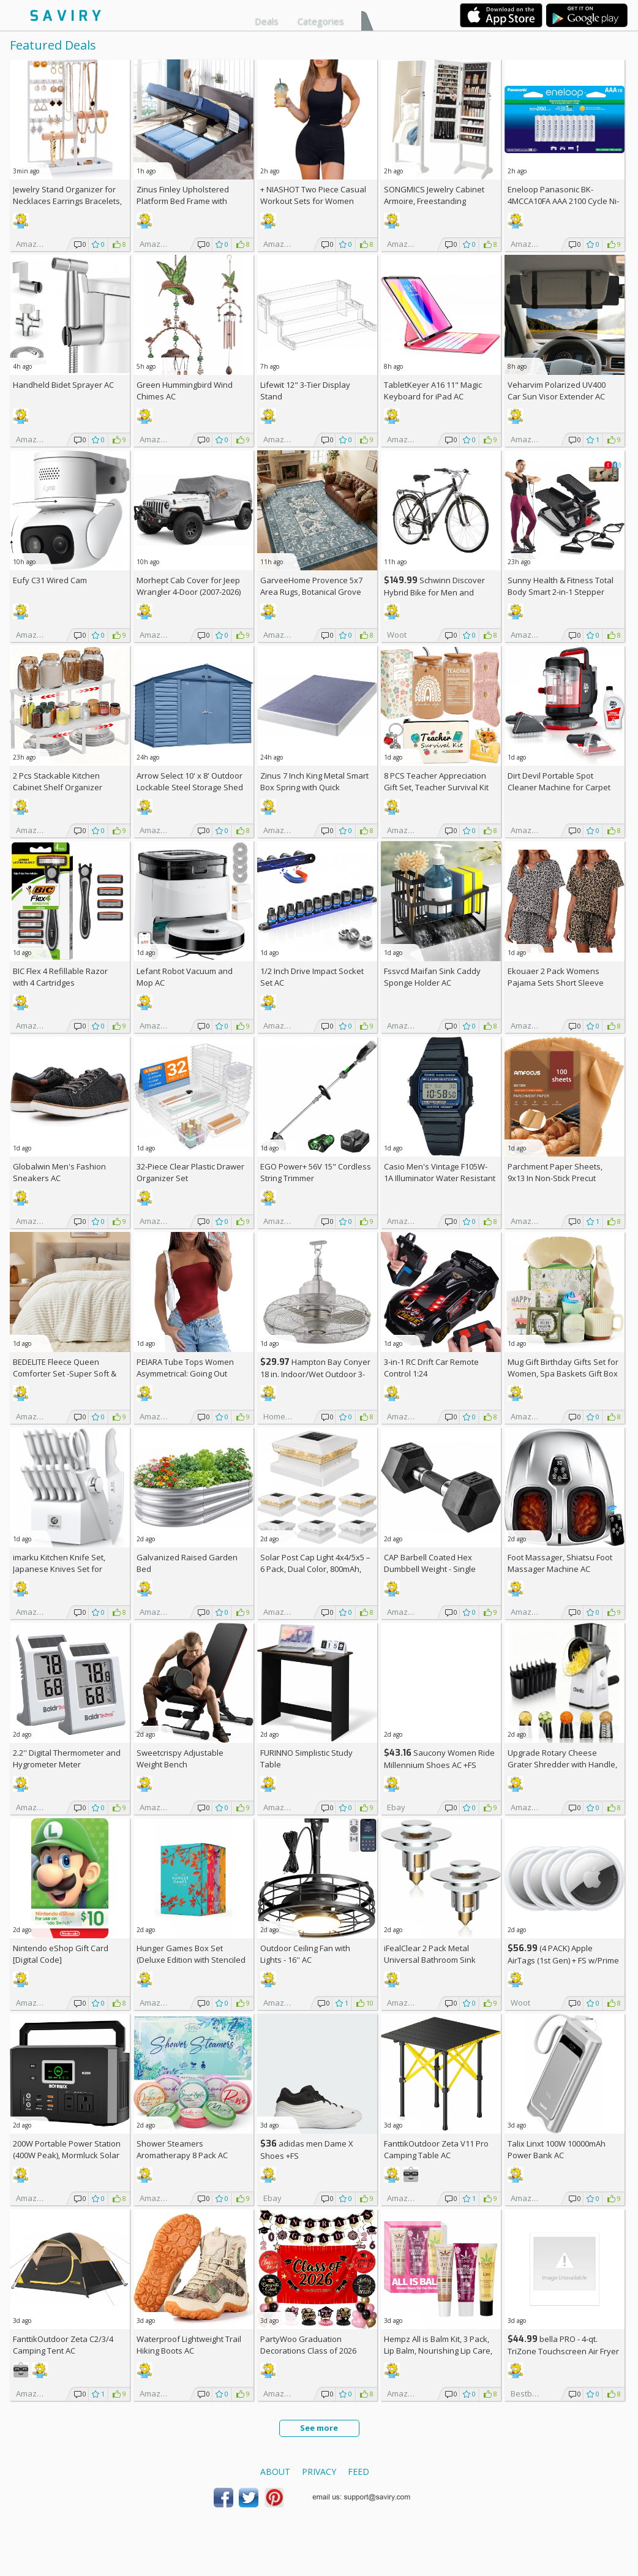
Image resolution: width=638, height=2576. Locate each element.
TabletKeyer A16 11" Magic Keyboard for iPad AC (433, 390)
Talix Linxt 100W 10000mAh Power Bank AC (557, 2149)
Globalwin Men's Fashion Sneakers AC (59, 1172)
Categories (321, 21)
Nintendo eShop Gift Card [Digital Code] (60, 1954)
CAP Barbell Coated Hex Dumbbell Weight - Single (430, 1563)
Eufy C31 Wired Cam (50, 580)
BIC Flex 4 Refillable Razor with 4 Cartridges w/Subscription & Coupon (60, 982)
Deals (267, 21)
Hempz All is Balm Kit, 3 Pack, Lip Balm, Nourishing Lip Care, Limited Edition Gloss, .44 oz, (438, 2350)
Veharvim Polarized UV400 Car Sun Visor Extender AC (557, 390)
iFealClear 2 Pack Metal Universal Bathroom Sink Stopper (430, 1960)
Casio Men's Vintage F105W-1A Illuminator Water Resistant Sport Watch (439, 1178)
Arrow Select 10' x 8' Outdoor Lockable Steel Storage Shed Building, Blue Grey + (190, 787)
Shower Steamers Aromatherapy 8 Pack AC (182, 2149)
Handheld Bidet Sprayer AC (63, 384)
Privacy (319, 2471)
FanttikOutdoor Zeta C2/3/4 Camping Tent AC (63, 2344)
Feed (358, 2471)
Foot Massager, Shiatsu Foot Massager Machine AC (560, 1563)
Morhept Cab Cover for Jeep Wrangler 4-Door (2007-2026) (189, 586)
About (275, 2471)
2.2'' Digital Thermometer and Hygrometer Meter (67, 1758)
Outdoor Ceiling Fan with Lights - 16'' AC (305, 1954)
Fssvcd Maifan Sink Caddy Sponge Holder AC (432, 976)
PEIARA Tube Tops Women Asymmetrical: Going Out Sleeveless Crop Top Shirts (186, 1373)
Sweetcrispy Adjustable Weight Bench (180, 1758)
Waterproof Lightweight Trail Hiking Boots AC (189, 2344)
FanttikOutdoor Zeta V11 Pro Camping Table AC (436, 2149)
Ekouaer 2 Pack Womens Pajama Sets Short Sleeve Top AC (556, 982)
